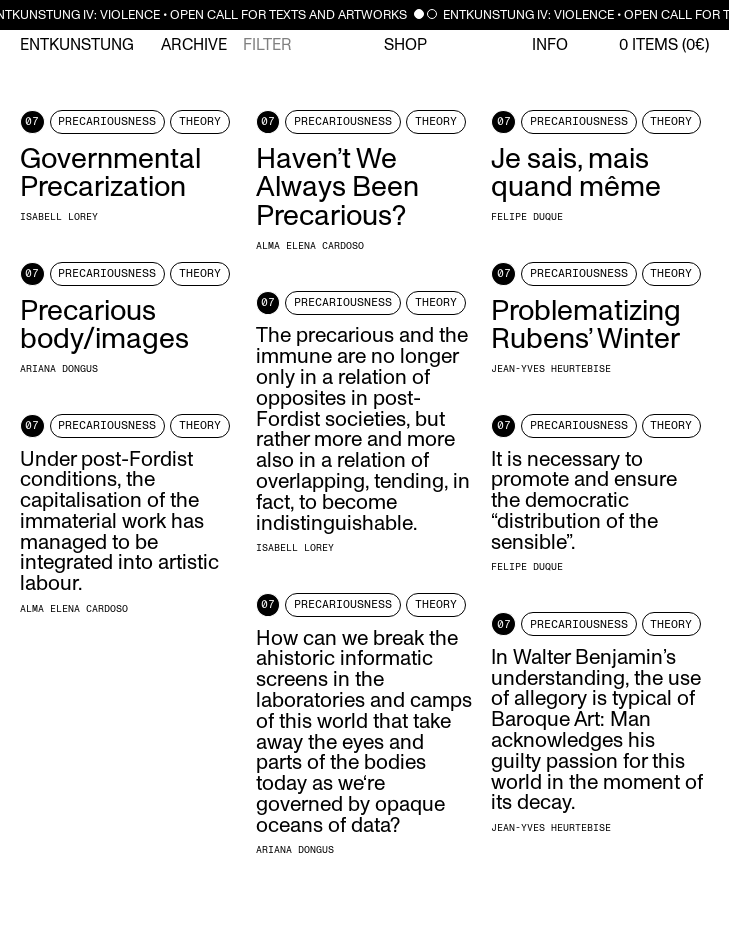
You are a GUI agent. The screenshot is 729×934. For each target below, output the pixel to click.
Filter (267, 45)
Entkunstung (77, 45)
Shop (405, 45)
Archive (194, 45)
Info (550, 45)
